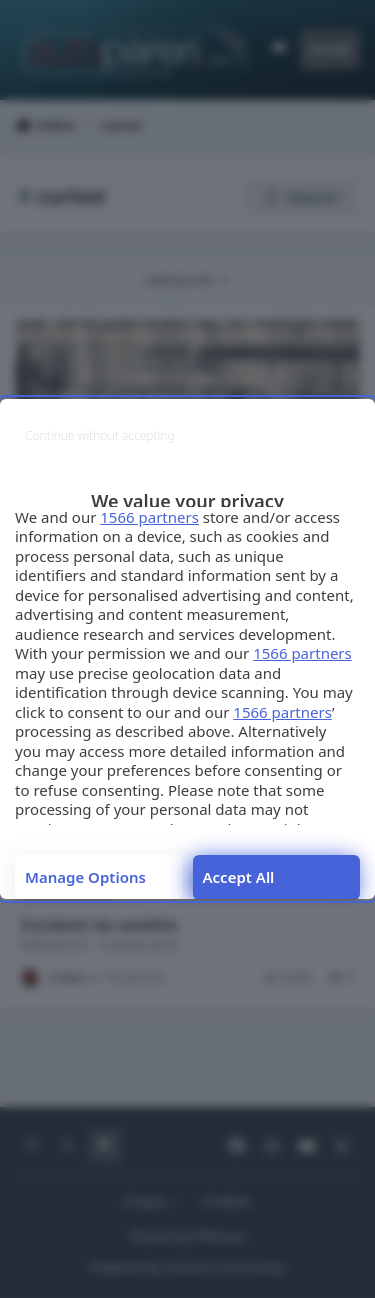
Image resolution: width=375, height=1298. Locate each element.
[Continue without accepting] (100, 436)
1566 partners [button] (149, 517)
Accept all (239, 877)
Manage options (85, 877)
